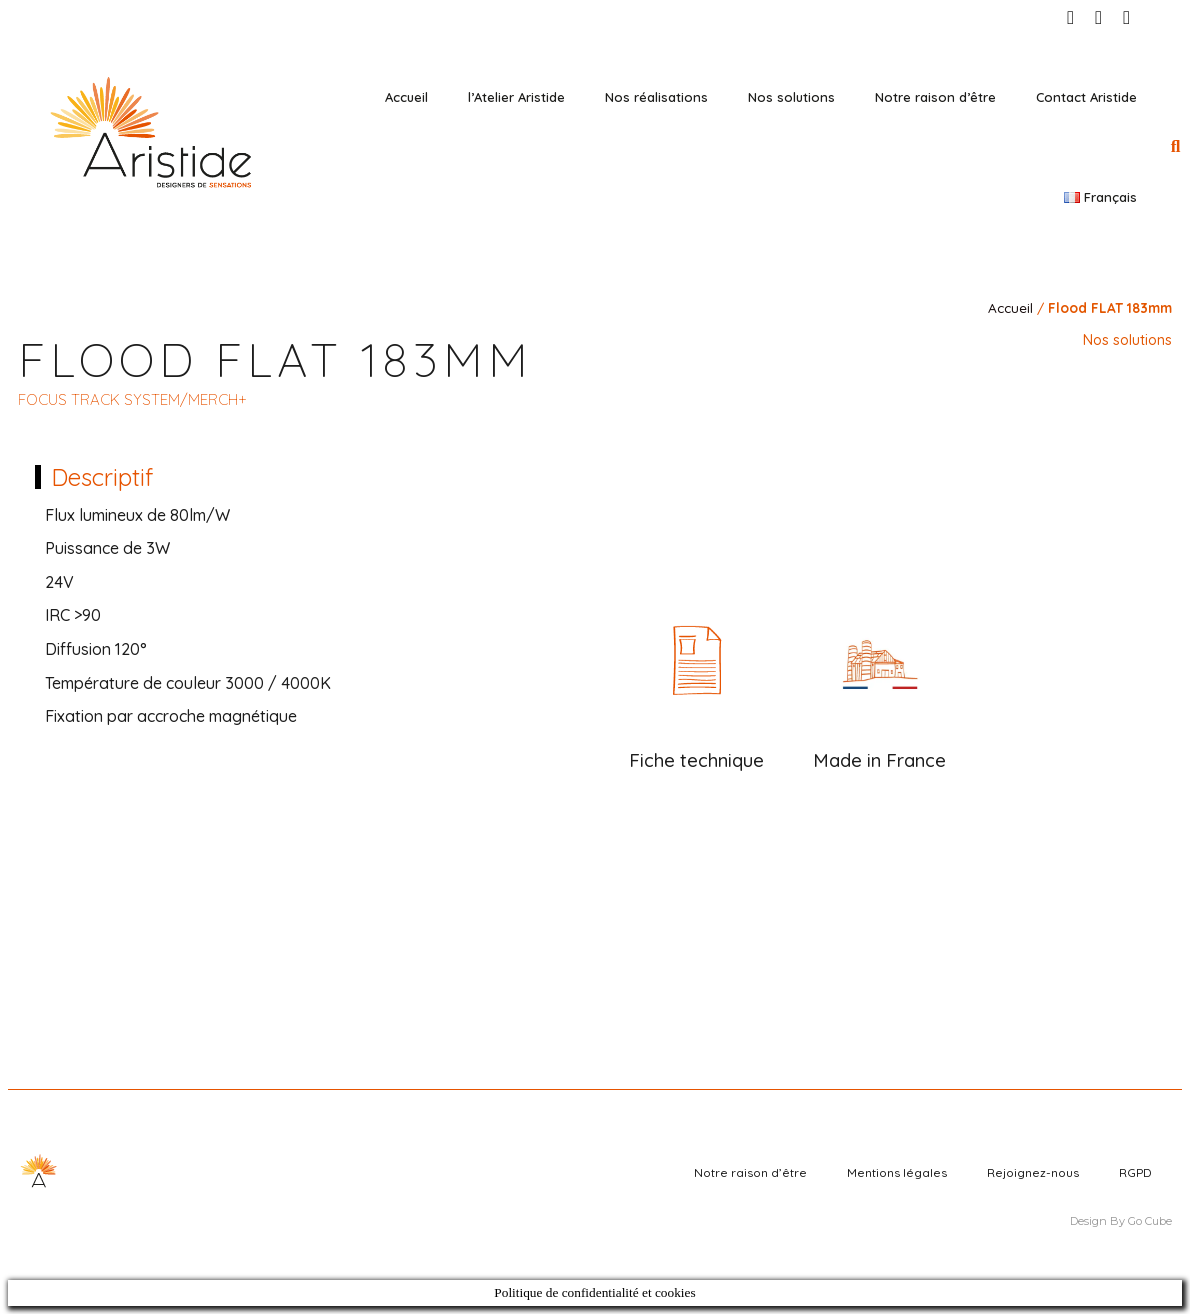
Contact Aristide (1086, 97)
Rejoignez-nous (1033, 1172)
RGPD (1135, 1172)
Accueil (406, 97)
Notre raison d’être (935, 97)
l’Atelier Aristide (516, 97)
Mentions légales (897, 1172)
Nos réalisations (656, 97)
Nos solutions (791, 97)
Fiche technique (696, 760)
